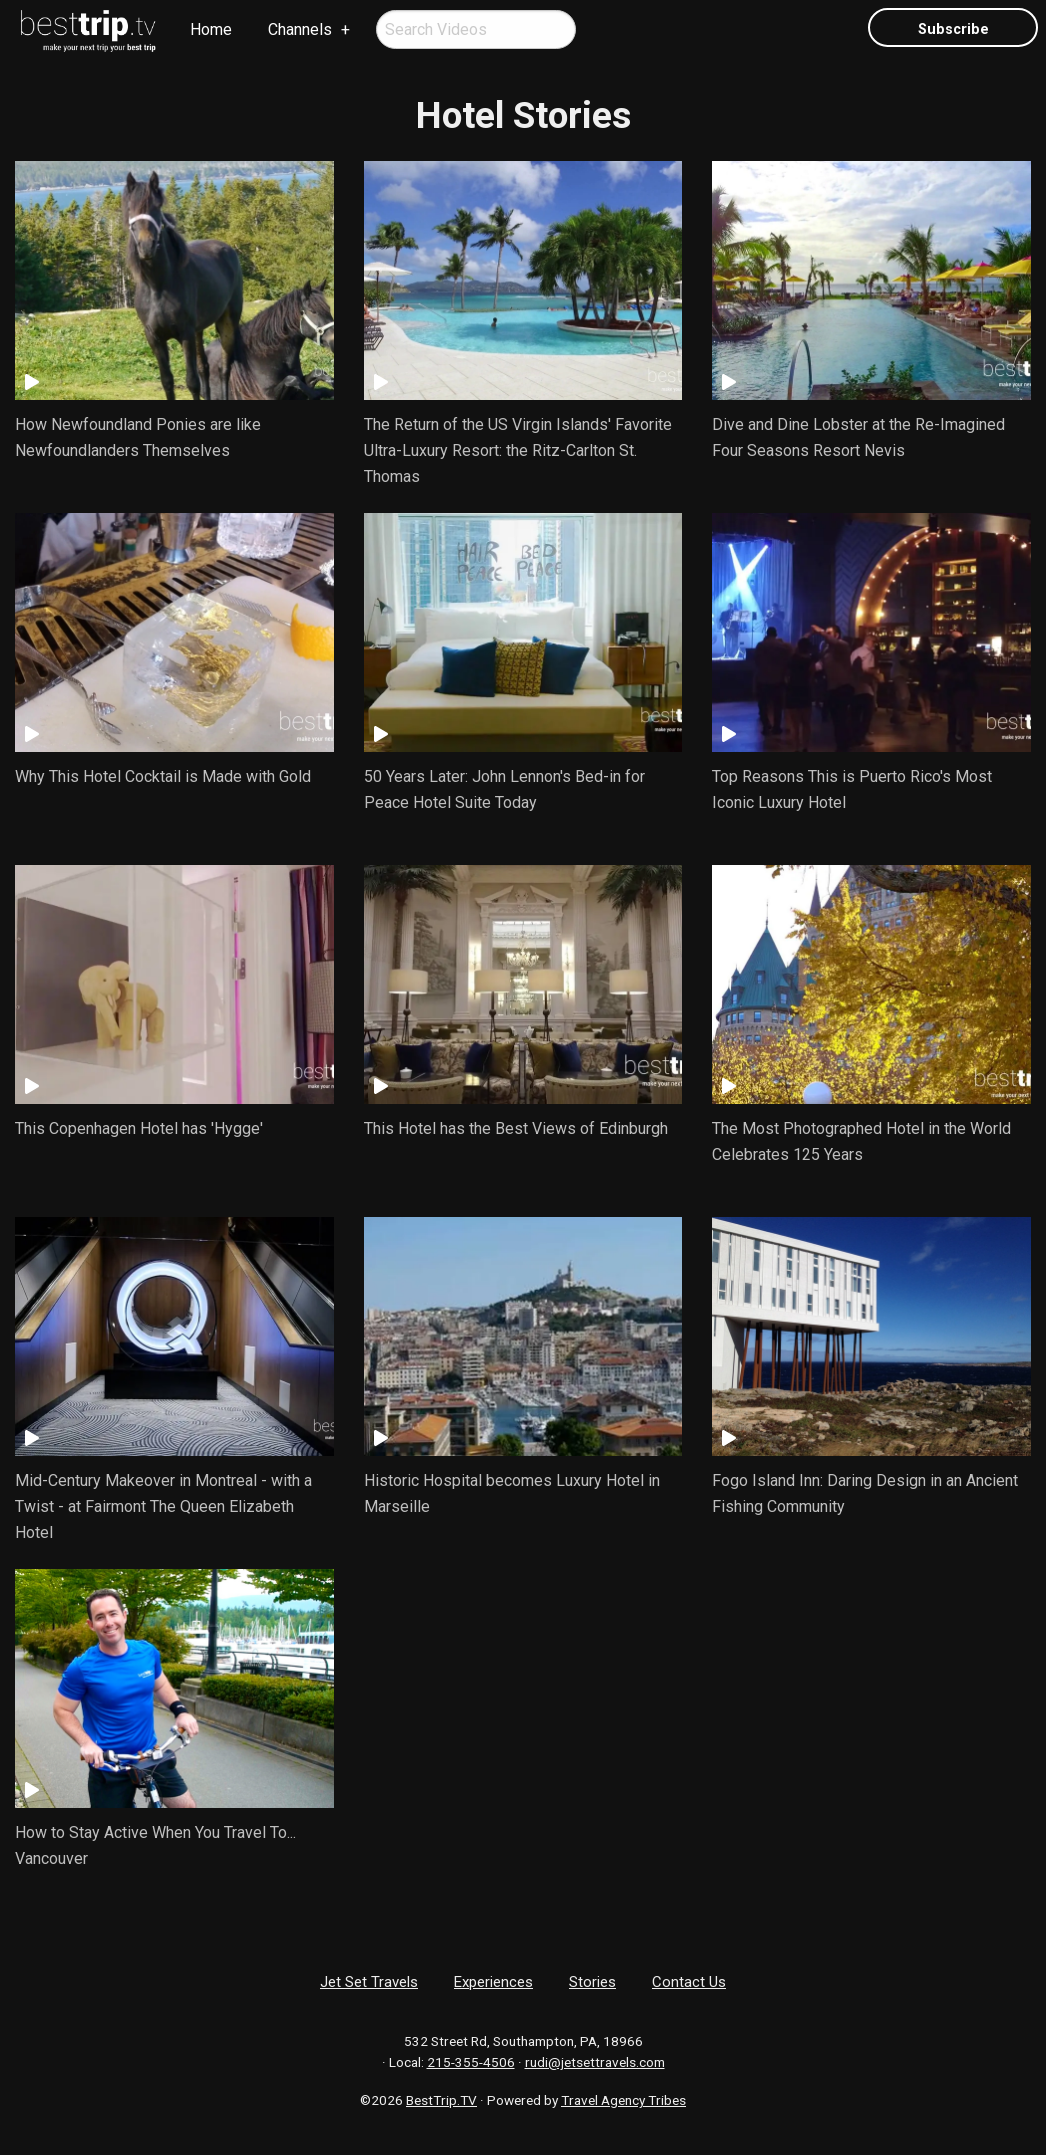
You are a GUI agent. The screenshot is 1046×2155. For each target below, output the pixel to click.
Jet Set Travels (369, 1982)
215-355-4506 (471, 2062)
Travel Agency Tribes (623, 2100)
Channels (300, 29)
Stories (592, 1982)
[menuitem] (89, 31)
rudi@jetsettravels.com (595, 2062)
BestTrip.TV (441, 2100)
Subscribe (953, 29)
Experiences (493, 1982)
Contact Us (689, 1982)
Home (211, 29)
